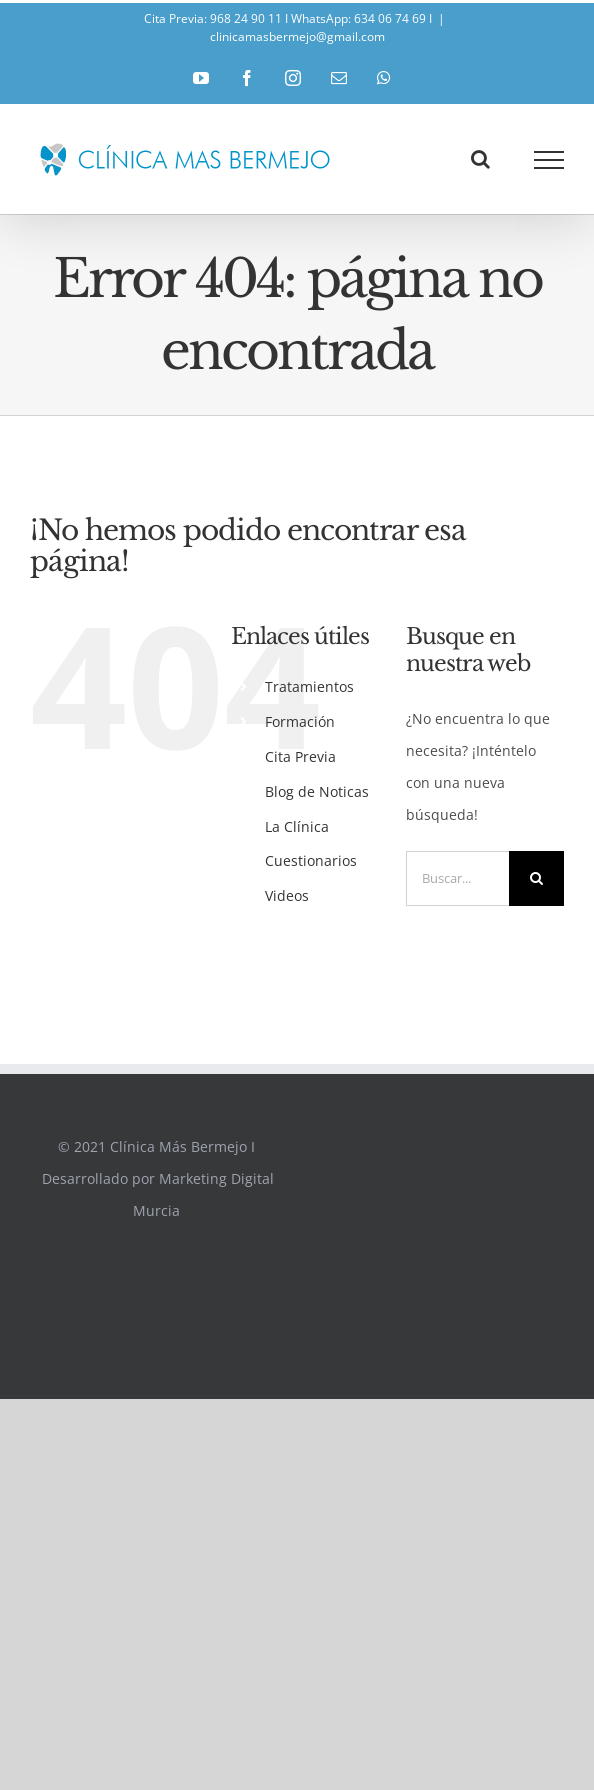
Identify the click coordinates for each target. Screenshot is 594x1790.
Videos (287, 895)
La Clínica (297, 826)
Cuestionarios (311, 860)
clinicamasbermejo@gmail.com (297, 36)
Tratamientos (309, 686)
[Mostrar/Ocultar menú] (549, 160)
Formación (300, 721)
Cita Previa (300, 756)
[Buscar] (536, 878)
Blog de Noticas (317, 791)
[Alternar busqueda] (480, 159)
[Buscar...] (457, 878)
